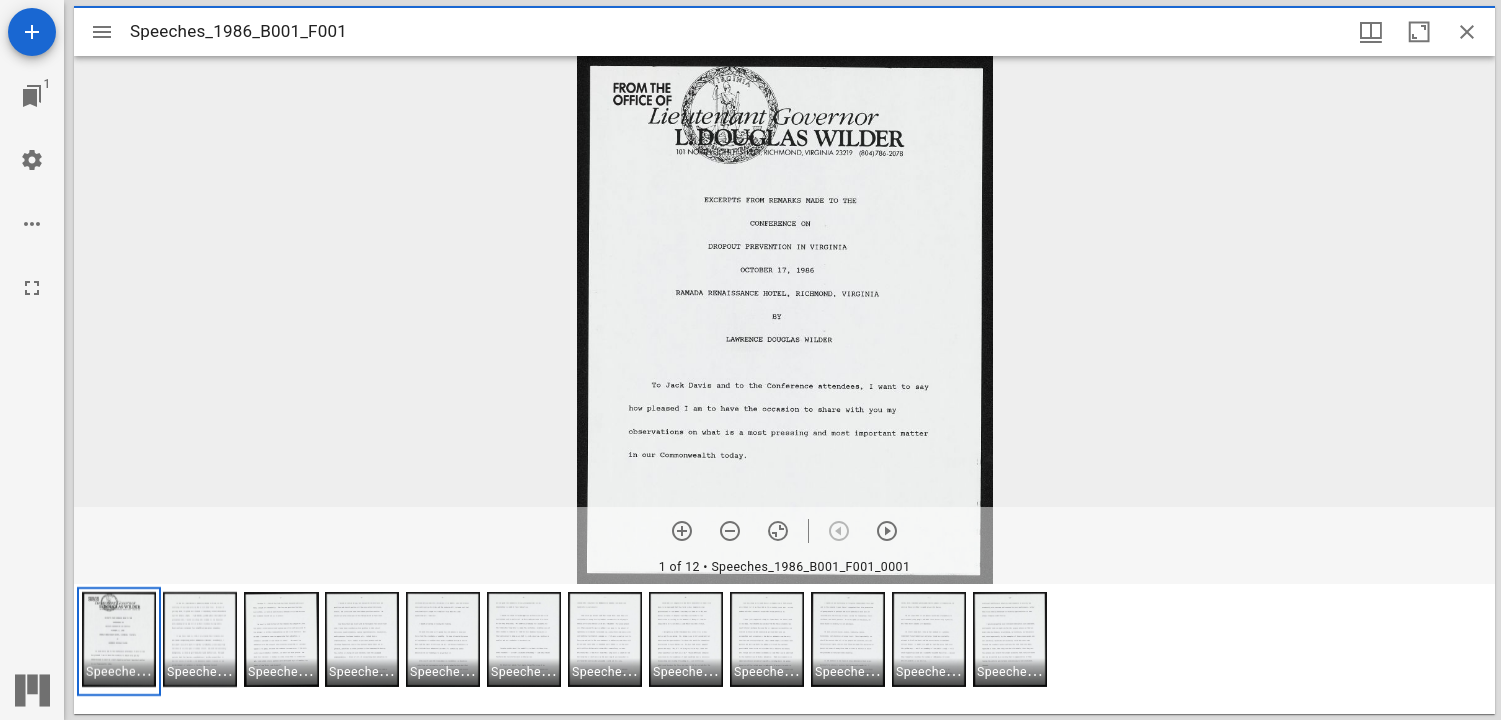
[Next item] (887, 531)
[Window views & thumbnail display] (1371, 32)
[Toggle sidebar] (102, 32)
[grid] (784, 649)
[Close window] (1467, 32)
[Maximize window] (1419, 32)
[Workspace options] (32, 224)
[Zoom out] (730, 531)
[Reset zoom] (778, 531)
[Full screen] (32, 288)
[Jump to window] (32, 96)
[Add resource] (32, 32)
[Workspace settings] (32, 160)
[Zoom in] (682, 531)
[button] (119, 641)
